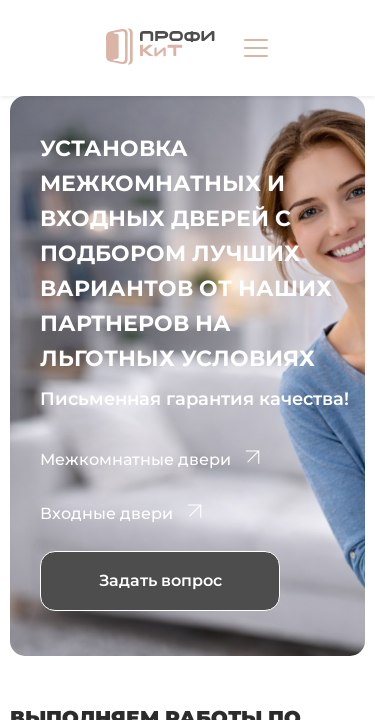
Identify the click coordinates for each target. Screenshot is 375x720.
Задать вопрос (160, 580)
